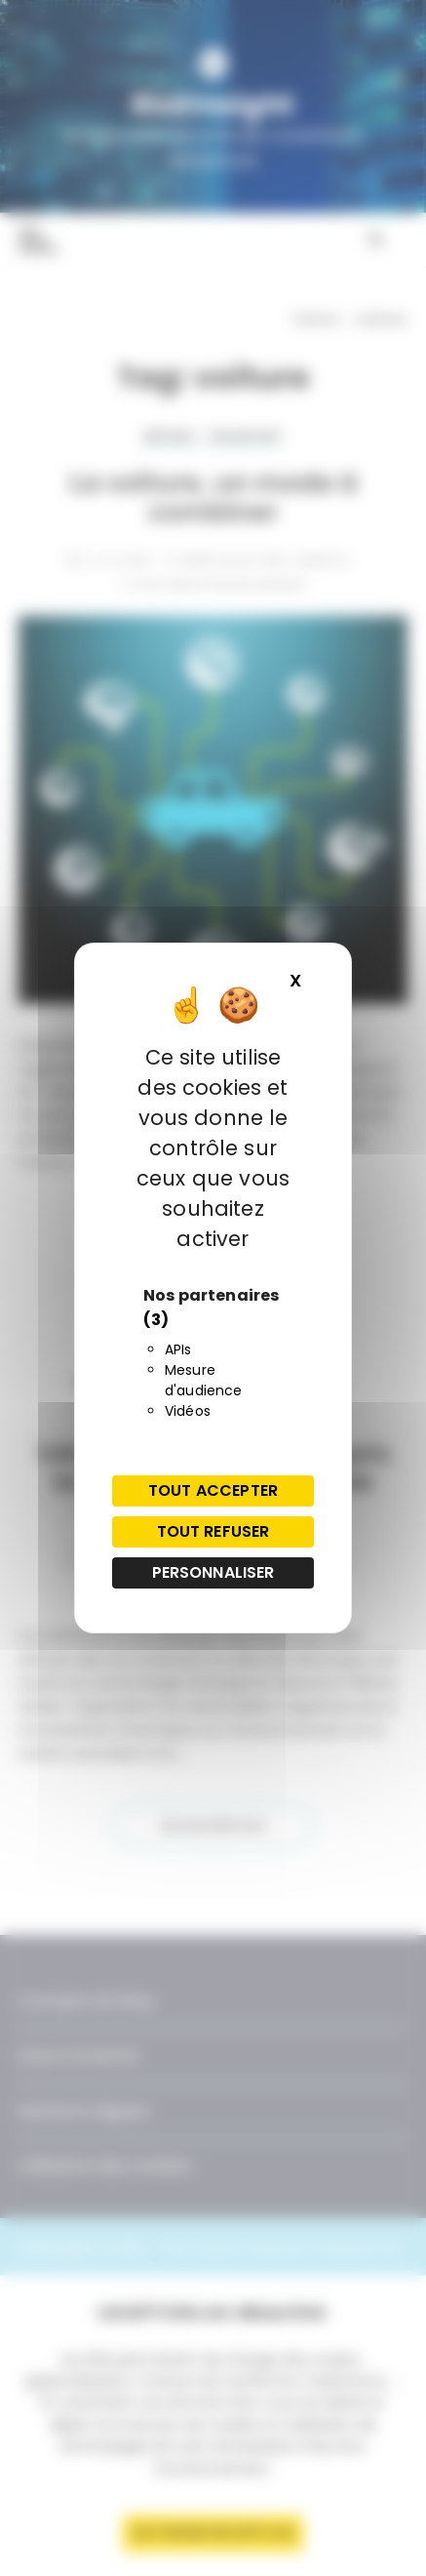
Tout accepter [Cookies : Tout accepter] (213, 1490)
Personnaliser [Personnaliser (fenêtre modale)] (213, 1572)
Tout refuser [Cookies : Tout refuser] (213, 1531)
